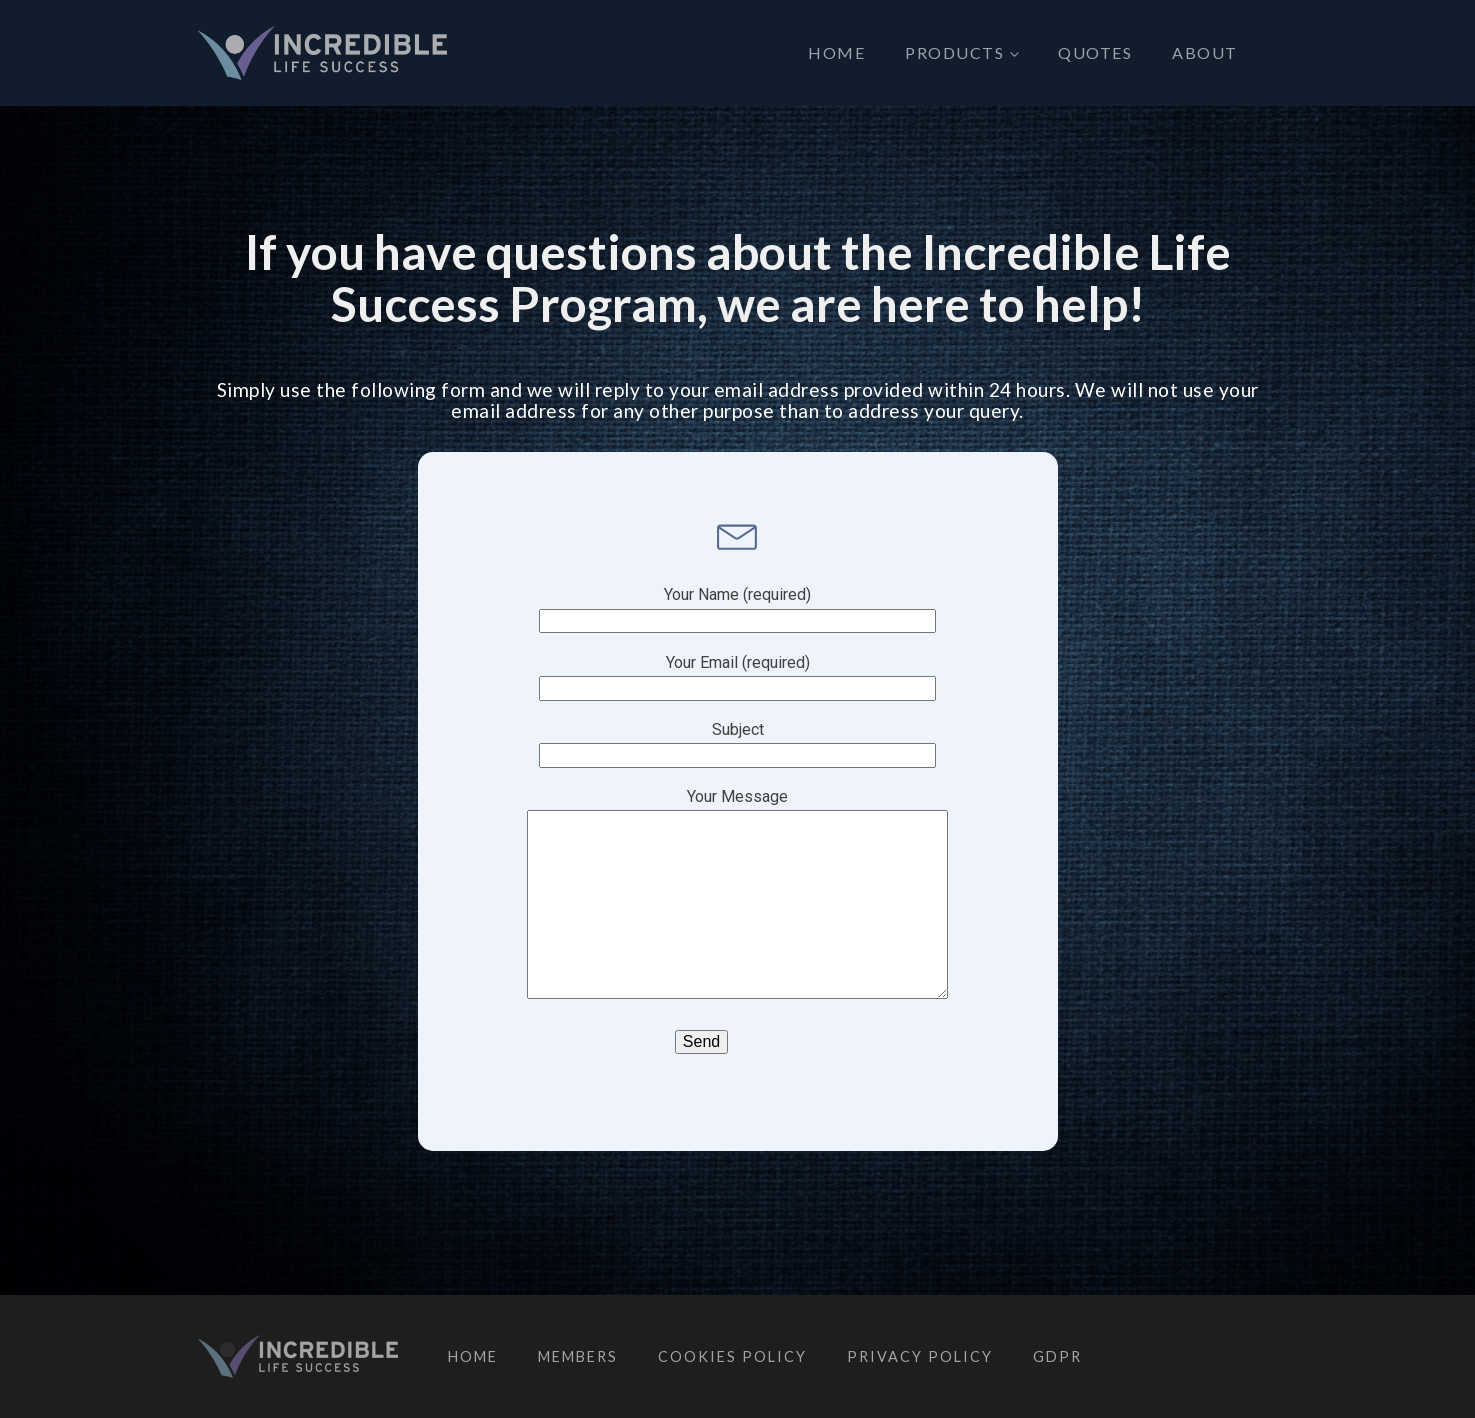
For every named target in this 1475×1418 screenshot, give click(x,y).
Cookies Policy (732, 1356)
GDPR (1057, 1356)
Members (578, 1356)
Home (836, 52)
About (1205, 52)
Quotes (1095, 52)
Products (954, 52)
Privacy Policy (920, 1356)
